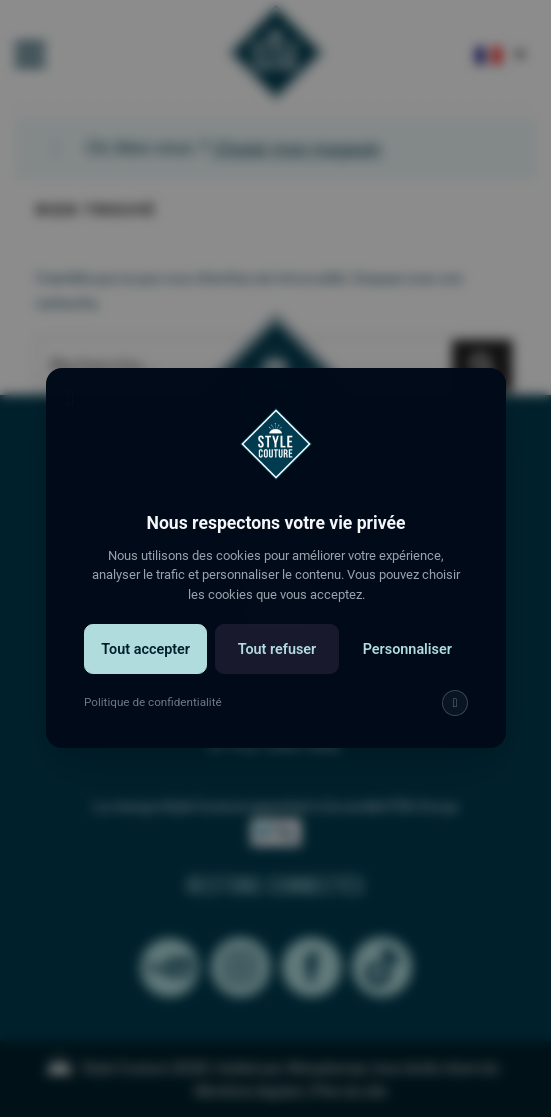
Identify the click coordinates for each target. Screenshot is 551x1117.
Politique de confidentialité (156, 718)
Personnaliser (402, 666)
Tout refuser (276, 666)
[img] (448, 718)
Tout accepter (150, 666)
